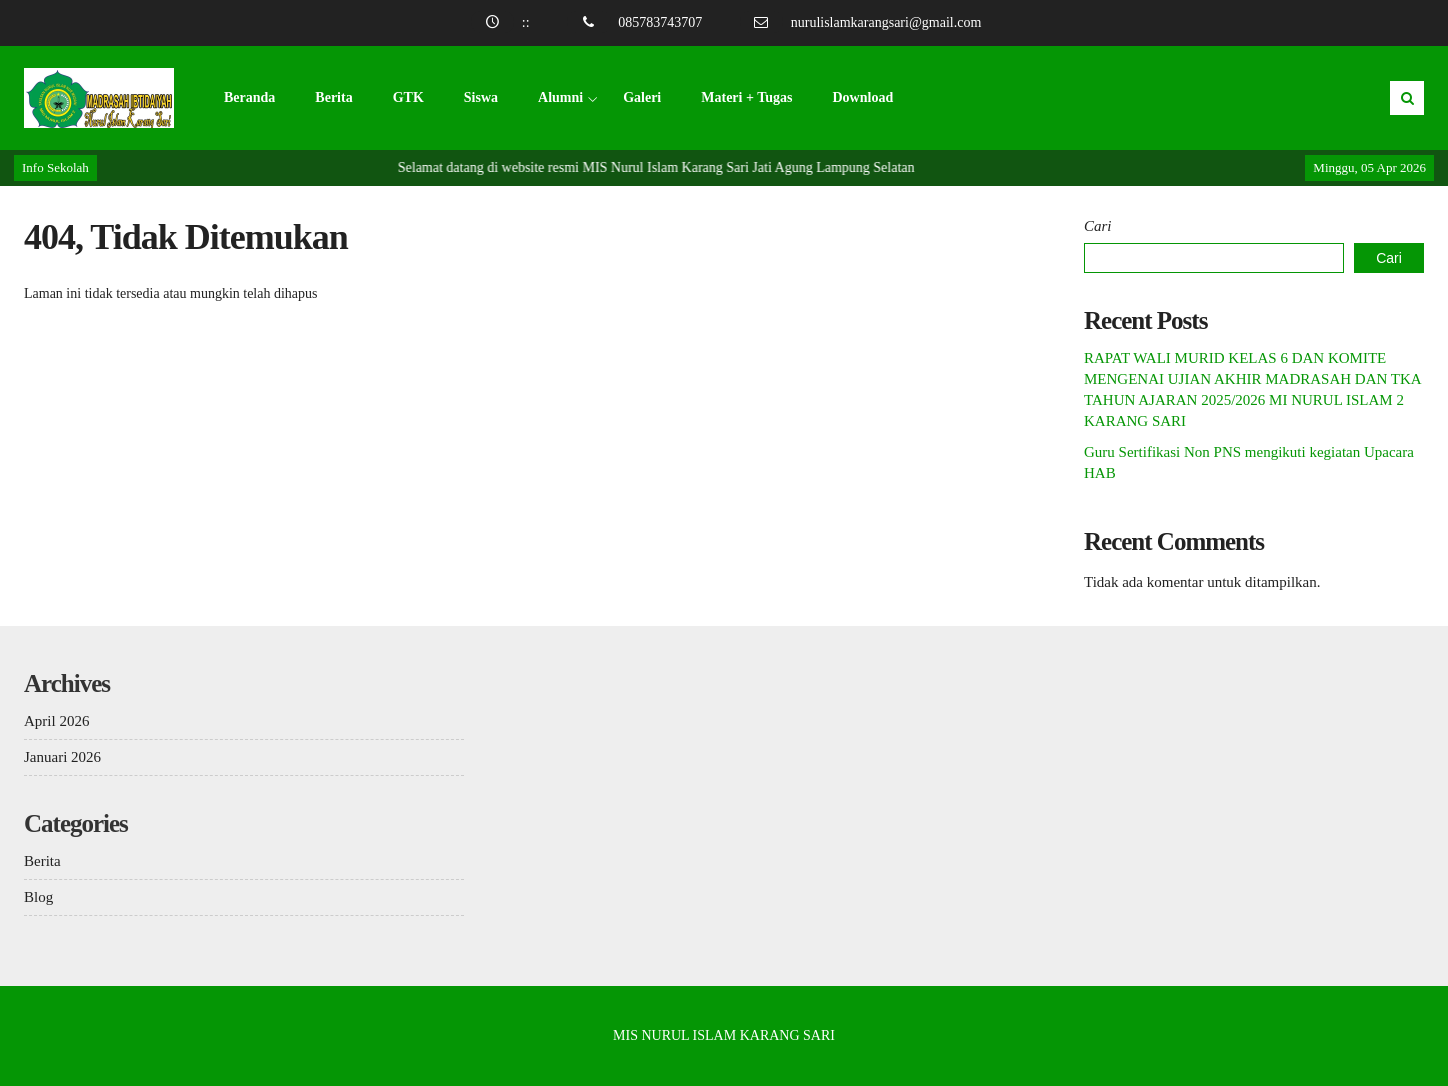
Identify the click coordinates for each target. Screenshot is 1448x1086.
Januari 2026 (62, 757)
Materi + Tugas (746, 97)
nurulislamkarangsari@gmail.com (886, 22)
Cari (1098, 226)
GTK (408, 97)
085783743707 (660, 22)
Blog (38, 897)
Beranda (249, 97)
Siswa (481, 97)
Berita (333, 97)
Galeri (642, 97)
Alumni (560, 97)
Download (862, 97)
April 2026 (56, 721)
